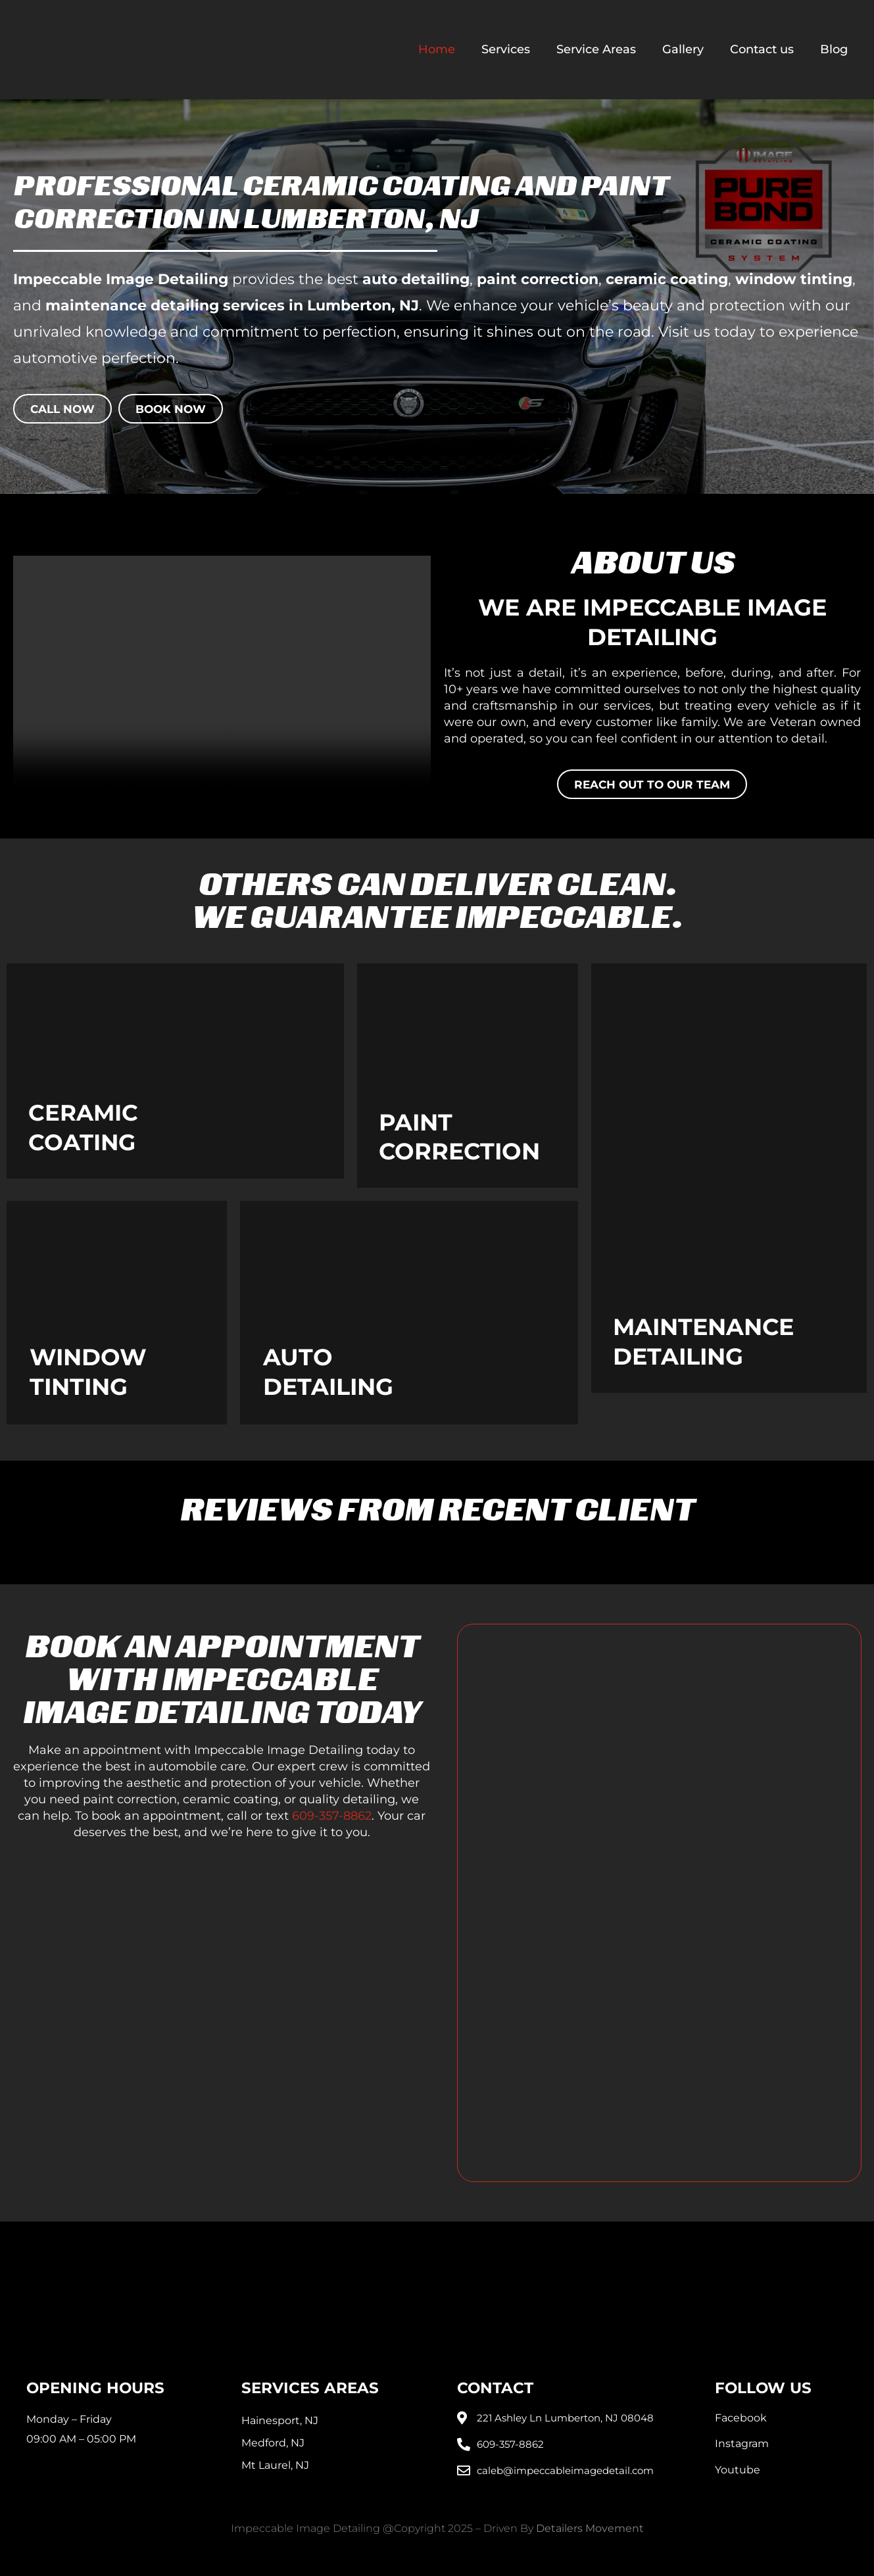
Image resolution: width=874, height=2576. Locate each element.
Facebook (741, 2418)
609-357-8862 (332, 1816)
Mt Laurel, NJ (275, 2465)
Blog (834, 49)
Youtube (737, 2470)
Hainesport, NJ (279, 2420)
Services (505, 49)
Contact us (762, 49)
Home (436, 49)
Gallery (683, 49)
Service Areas (596, 49)
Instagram (742, 2443)
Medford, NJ (272, 2443)
